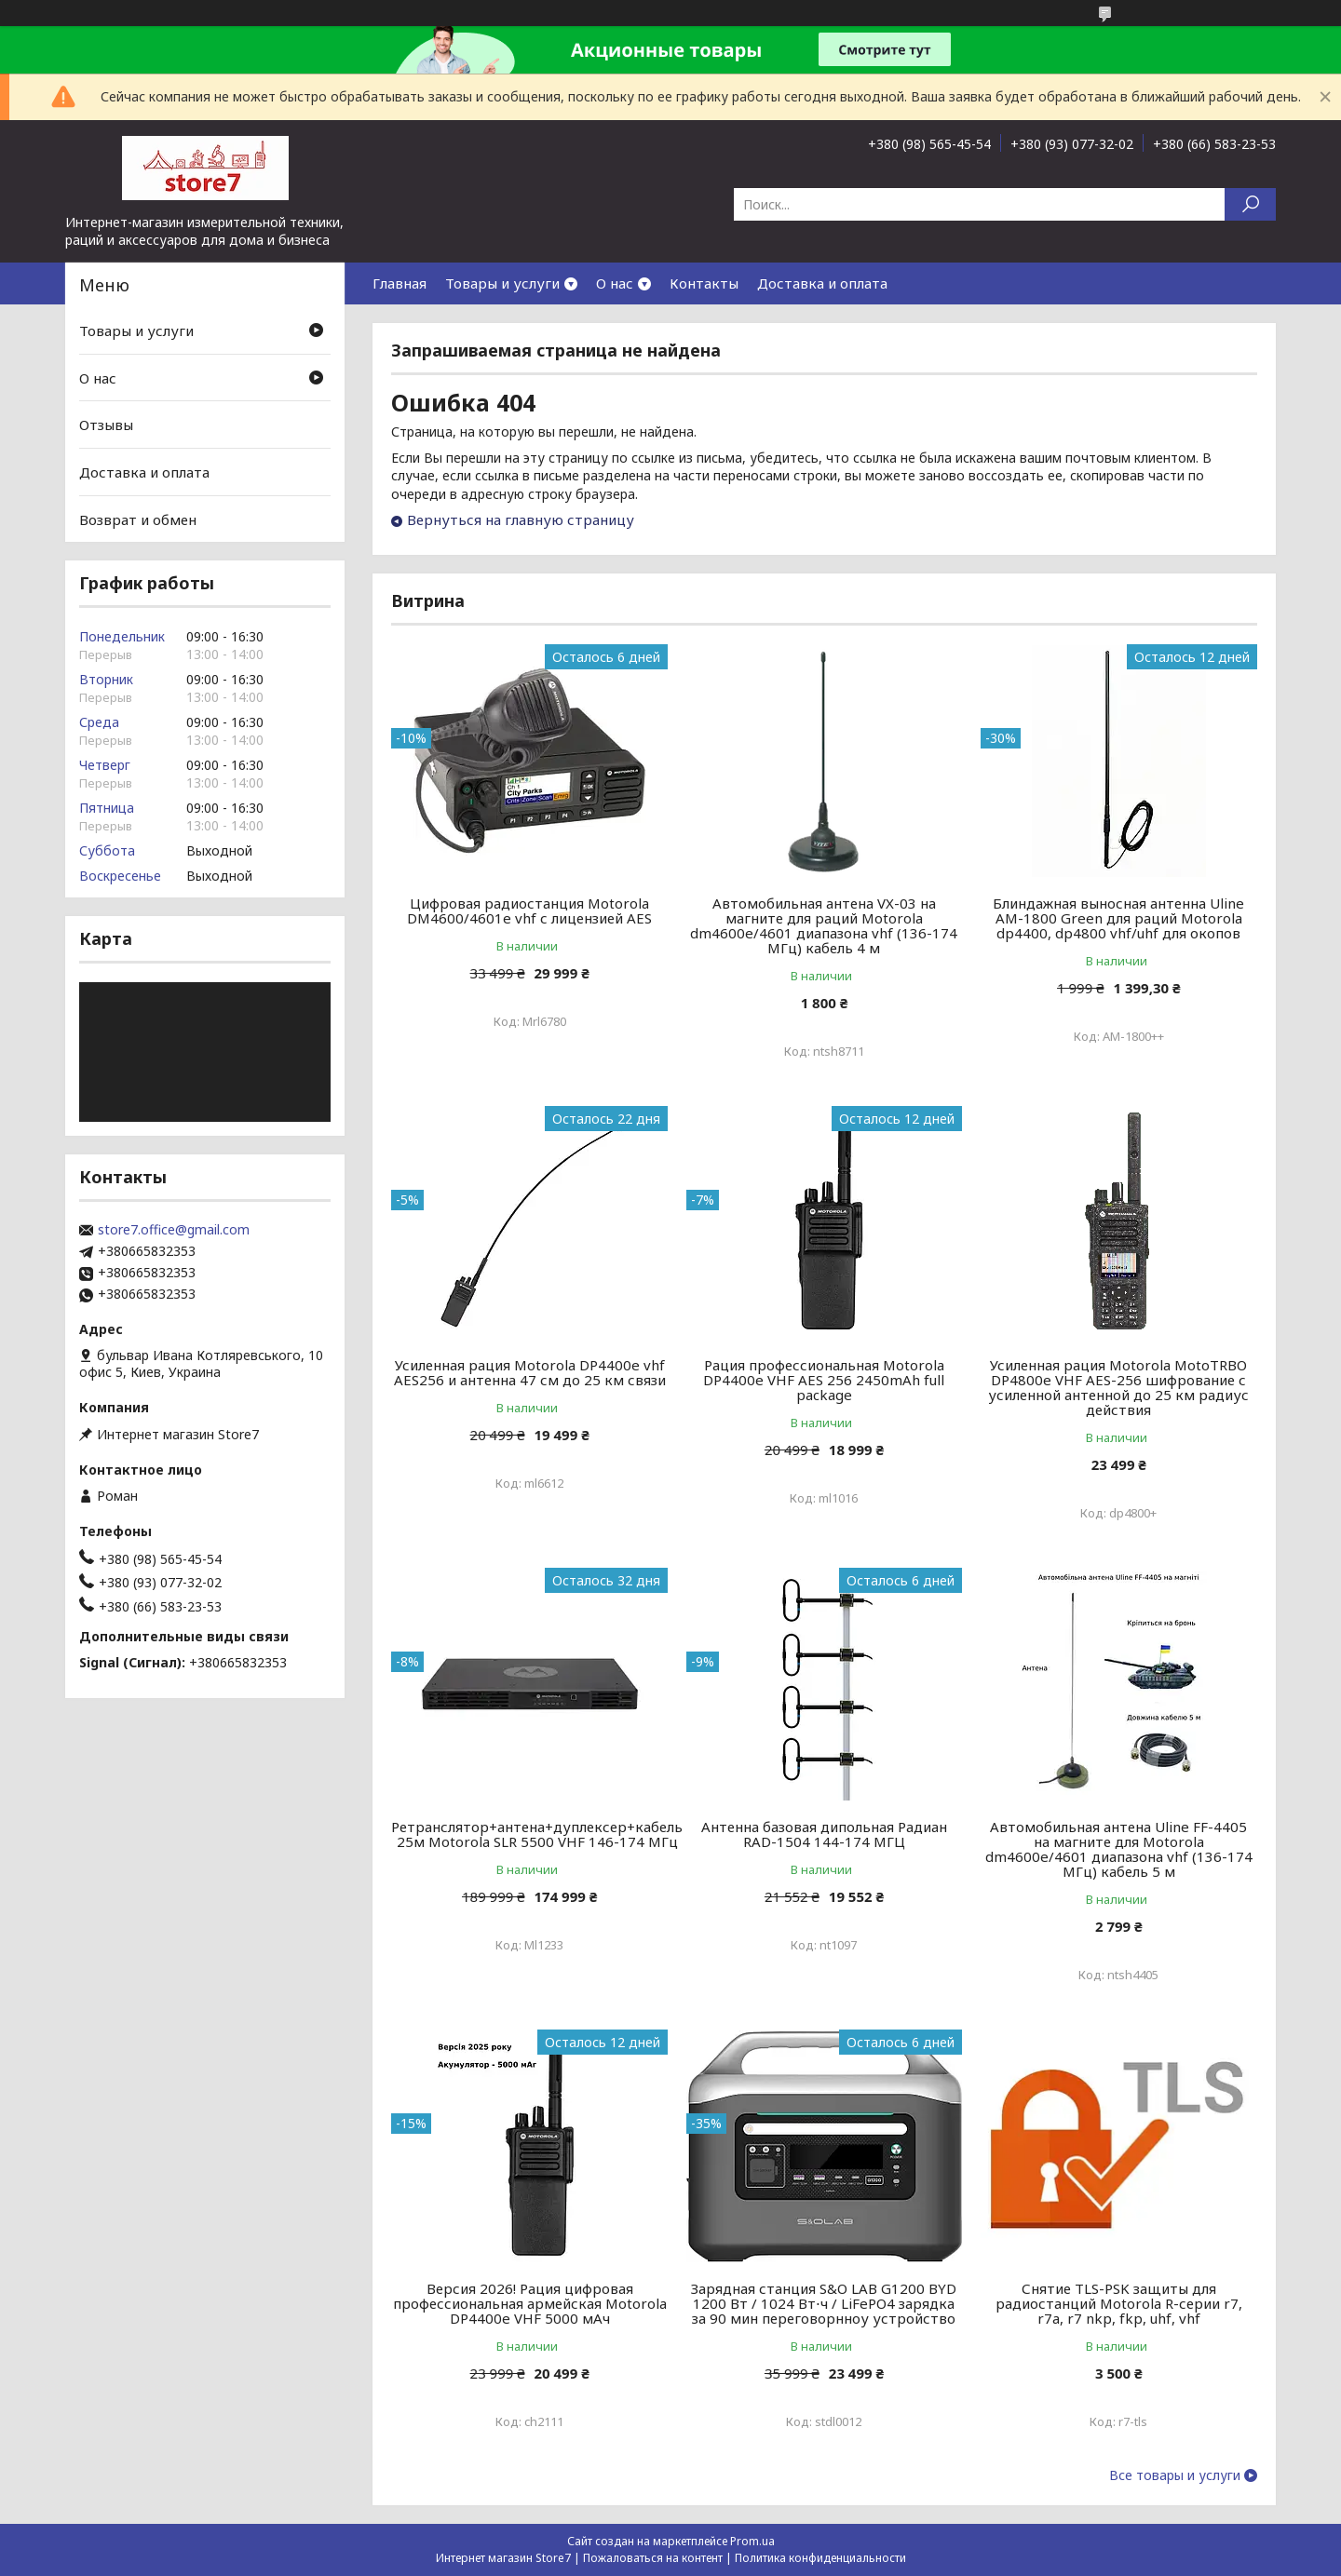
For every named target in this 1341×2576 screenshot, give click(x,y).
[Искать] (1250, 204)
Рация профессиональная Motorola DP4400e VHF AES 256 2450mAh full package (823, 1379)
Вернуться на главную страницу (520, 519)
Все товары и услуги (1174, 2475)
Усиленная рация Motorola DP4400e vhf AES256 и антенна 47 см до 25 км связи (530, 1372)
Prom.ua (752, 2541)
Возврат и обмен (137, 518)
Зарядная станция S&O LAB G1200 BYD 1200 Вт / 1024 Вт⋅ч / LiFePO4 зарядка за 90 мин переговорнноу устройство (823, 2303)
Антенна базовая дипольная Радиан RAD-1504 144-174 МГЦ (824, 1834)
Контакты (704, 283)
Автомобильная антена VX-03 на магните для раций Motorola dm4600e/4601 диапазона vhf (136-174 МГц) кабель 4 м (823, 925)
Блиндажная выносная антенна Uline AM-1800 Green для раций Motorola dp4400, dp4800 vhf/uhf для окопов (1118, 918)
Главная (399, 283)
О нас (614, 283)
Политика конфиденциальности (820, 2558)
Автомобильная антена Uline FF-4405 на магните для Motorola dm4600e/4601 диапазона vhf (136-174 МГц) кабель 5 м (1119, 1849)
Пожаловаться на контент (653, 2558)
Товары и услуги (502, 283)
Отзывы (106, 424)
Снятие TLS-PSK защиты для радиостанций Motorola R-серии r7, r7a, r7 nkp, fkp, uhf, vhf (1119, 2303)
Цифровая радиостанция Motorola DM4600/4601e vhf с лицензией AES (529, 910)
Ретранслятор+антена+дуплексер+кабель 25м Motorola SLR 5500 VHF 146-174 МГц (537, 1834)
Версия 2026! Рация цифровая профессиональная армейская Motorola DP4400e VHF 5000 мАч (530, 2303)
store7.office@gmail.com (174, 1229)
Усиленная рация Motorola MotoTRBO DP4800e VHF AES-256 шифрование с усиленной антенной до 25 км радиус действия (1118, 1387)
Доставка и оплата (822, 283)
